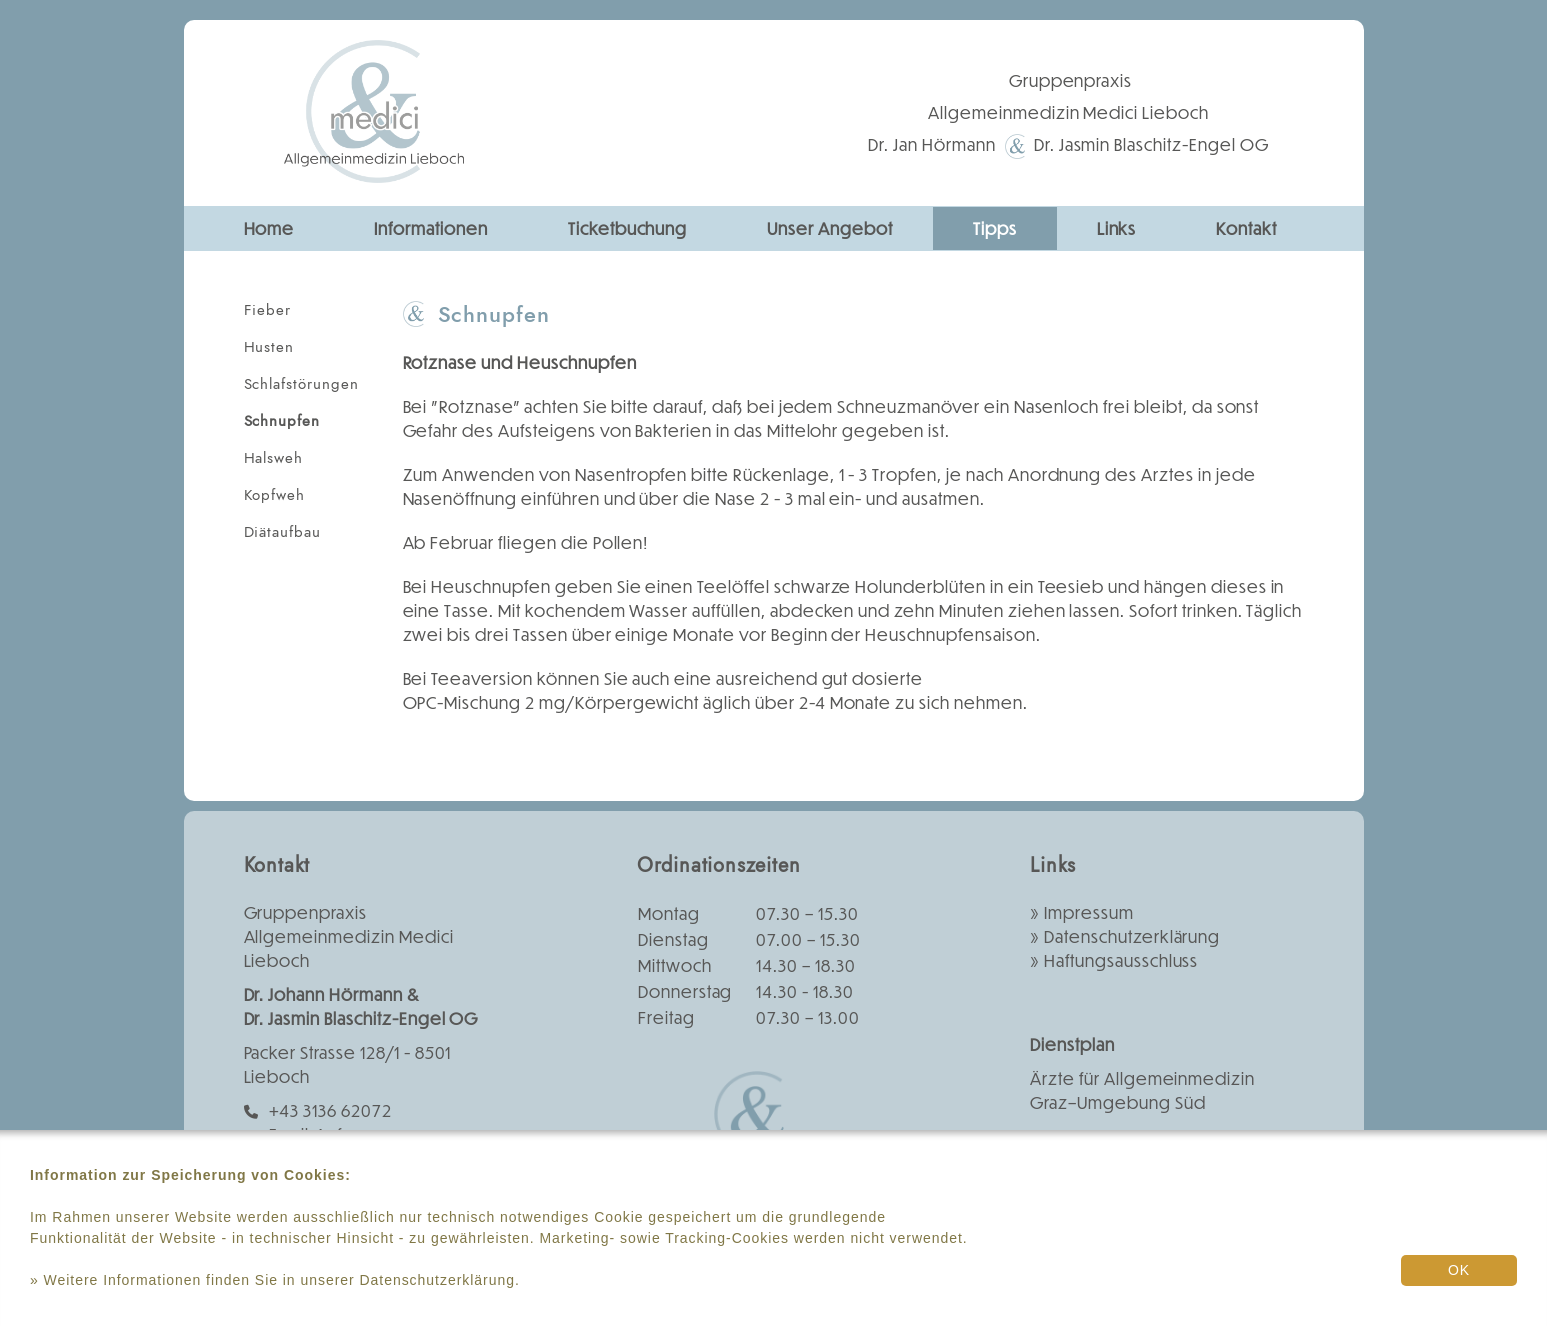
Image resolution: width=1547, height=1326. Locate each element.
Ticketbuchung (627, 228)
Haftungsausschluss (1121, 960)
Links (1117, 228)
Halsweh (274, 458)
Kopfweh (275, 495)
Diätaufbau (283, 532)
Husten (269, 347)
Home (269, 228)
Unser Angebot (829, 228)
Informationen (430, 228)
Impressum (1089, 912)
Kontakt (1246, 228)
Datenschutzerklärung (1132, 936)
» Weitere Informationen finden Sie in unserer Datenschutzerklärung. (275, 1280)
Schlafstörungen (301, 384)
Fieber (268, 310)
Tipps (995, 228)
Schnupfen (282, 421)
